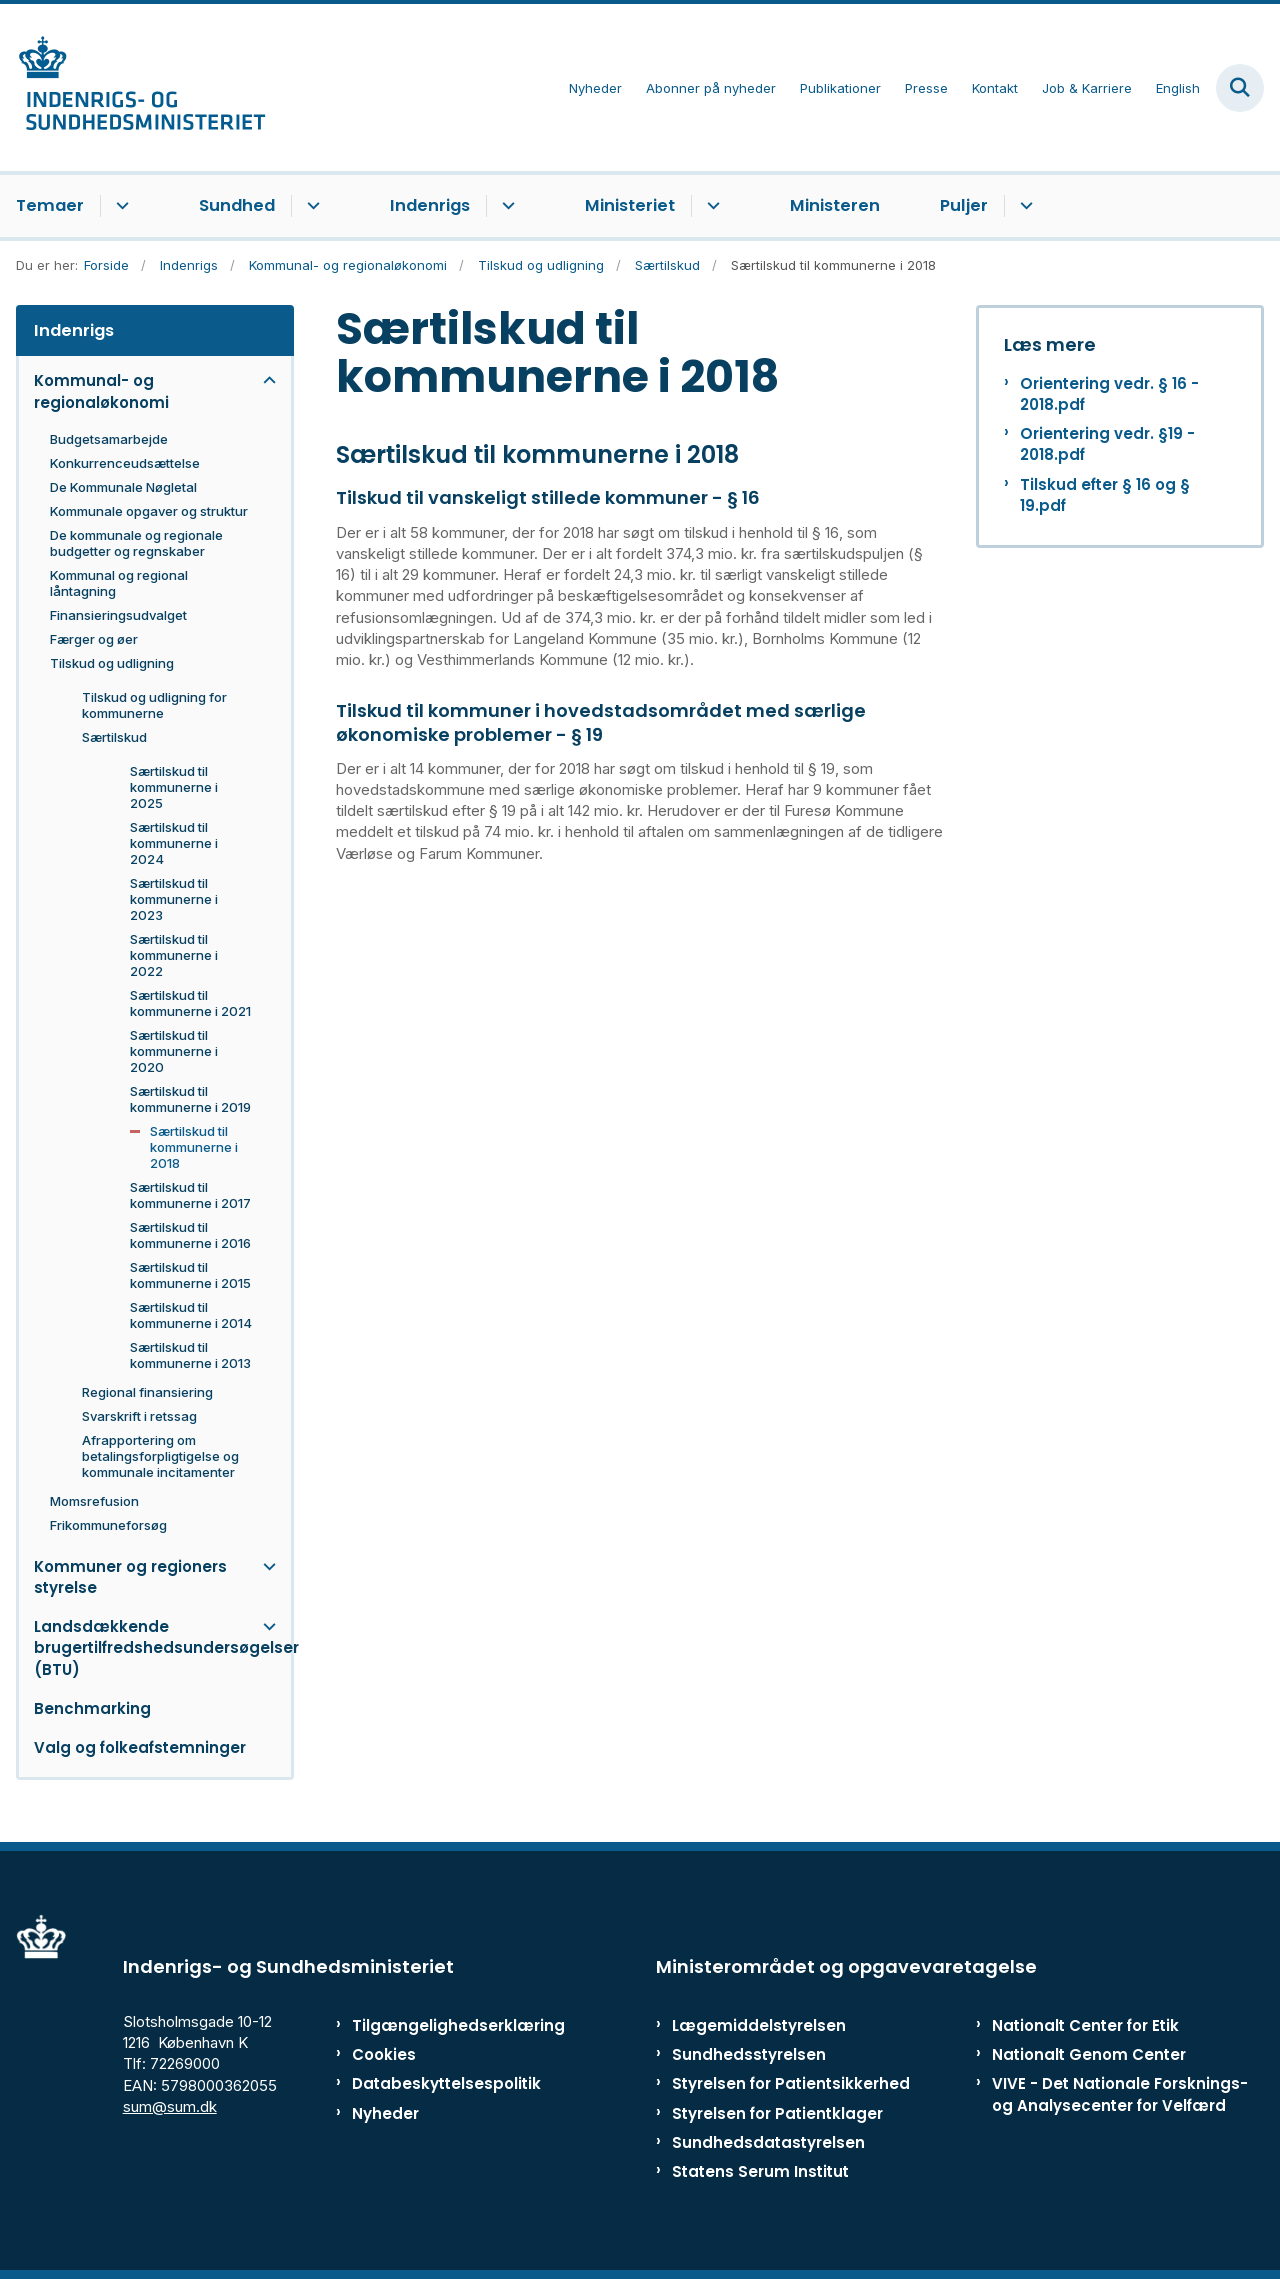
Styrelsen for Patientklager (777, 2113)
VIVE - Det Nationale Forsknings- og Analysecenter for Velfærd (1120, 2094)
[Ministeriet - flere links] (710, 206)
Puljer (964, 205)
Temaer (50, 205)
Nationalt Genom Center (1089, 2054)
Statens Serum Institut (760, 2171)
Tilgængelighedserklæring (434, 2025)
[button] (264, 380)
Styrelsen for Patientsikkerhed (791, 2083)
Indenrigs (430, 205)
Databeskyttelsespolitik (434, 2083)
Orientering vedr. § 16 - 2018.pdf (1109, 394)
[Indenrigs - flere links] (505, 206)
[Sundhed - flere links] (310, 206)
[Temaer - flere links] (119, 206)
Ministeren (835, 205)
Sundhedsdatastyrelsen (768, 2142)
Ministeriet (630, 205)
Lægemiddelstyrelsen (759, 2025)
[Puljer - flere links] (1023, 206)
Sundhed (237, 205)
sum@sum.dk (170, 2106)
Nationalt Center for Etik (1085, 2025)
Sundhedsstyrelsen (749, 2054)
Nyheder (385, 2113)
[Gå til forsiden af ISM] (133, 87)
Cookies (384, 2054)
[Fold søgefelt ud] (1240, 88)
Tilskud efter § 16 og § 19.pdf (1105, 495)
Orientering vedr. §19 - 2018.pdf (1107, 444)
